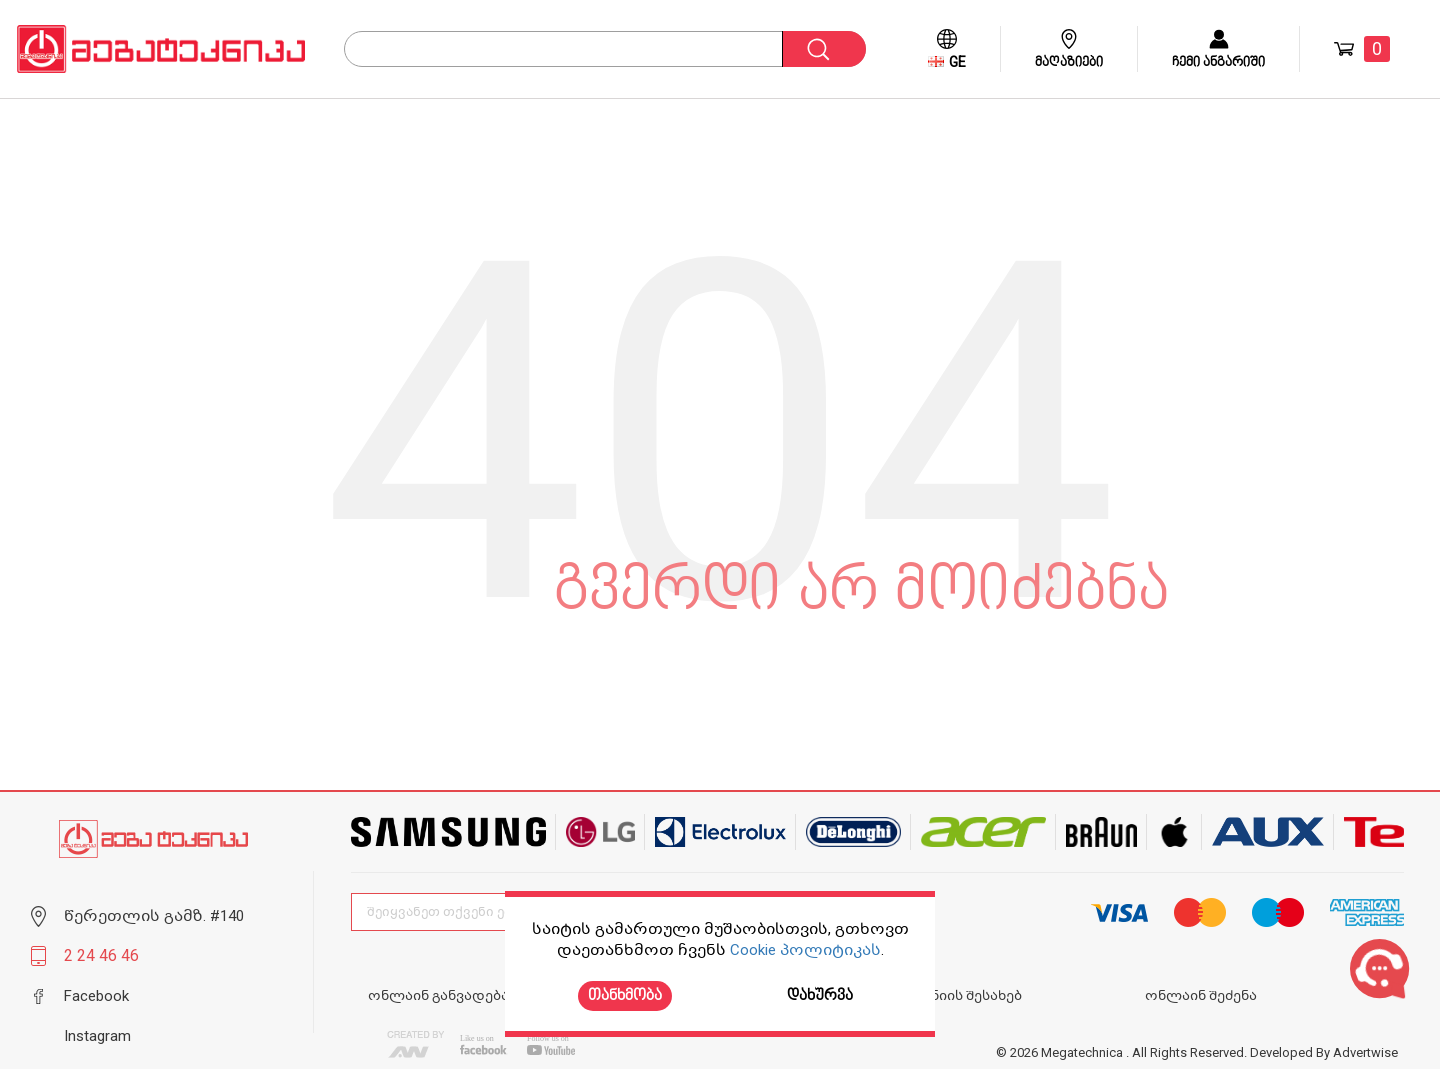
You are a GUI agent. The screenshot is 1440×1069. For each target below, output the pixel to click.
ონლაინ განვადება (438, 995)
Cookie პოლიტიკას (805, 950)
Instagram (97, 1036)
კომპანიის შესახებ (954, 995)
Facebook (96, 996)
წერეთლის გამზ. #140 (154, 916)
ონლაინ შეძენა (1201, 995)
